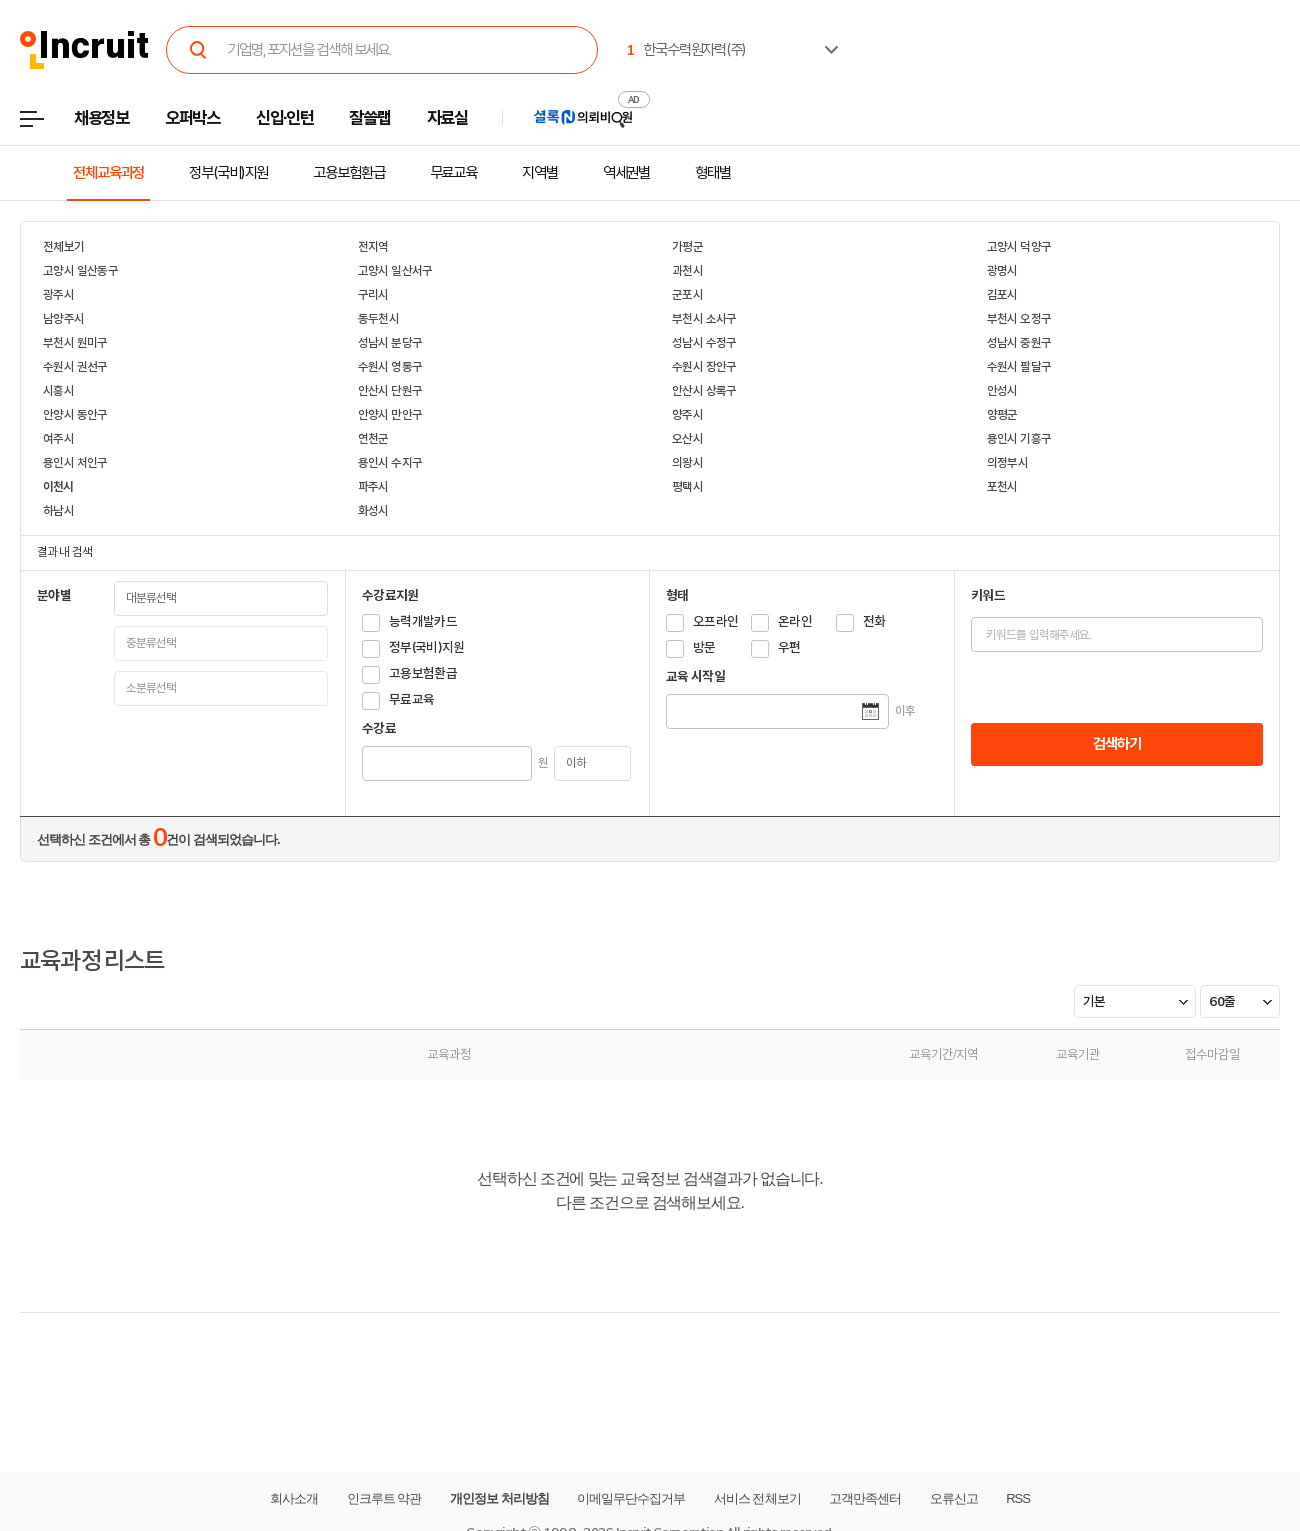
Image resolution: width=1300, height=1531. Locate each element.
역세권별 (627, 173)
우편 (789, 647)
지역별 (540, 173)
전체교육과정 (108, 173)
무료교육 (454, 173)
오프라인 (715, 621)
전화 (874, 621)
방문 (704, 647)
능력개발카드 (423, 621)
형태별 (713, 173)
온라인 (795, 621)
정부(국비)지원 (228, 173)
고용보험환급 (348, 173)
